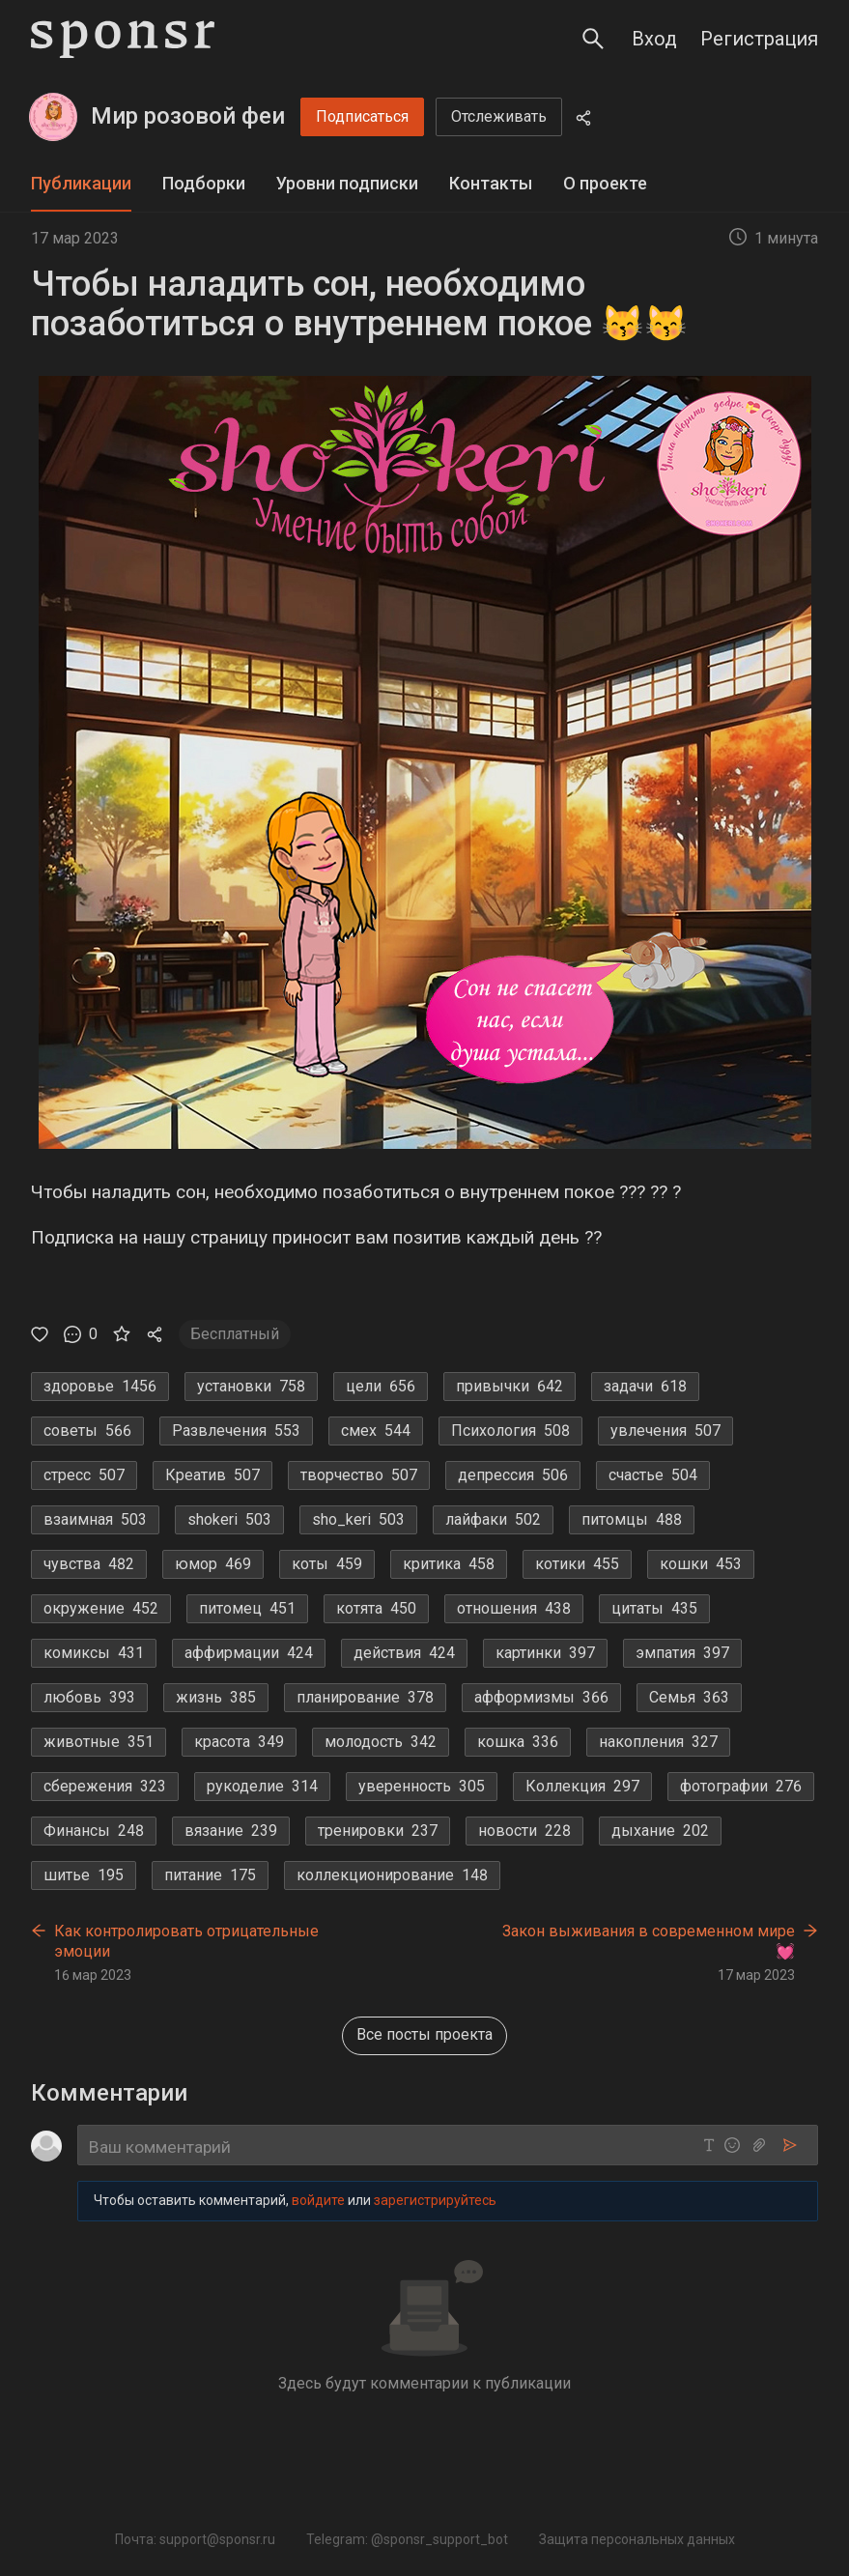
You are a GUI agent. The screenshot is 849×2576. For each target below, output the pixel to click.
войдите (318, 2200)
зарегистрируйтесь (435, 2200)
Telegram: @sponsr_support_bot (407, 2539)
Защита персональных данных (637, 2539)
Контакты (490, 183)
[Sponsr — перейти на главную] (122, 39)
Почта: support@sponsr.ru (195, 2539)
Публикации (81, 183)
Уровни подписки (347, 183)
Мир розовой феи (188, 115)
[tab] (81, 184)
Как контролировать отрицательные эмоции (186, 1941)
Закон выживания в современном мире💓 (648, 1941)
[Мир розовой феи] (53, 117)
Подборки (203, 183)
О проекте (605, 183)
